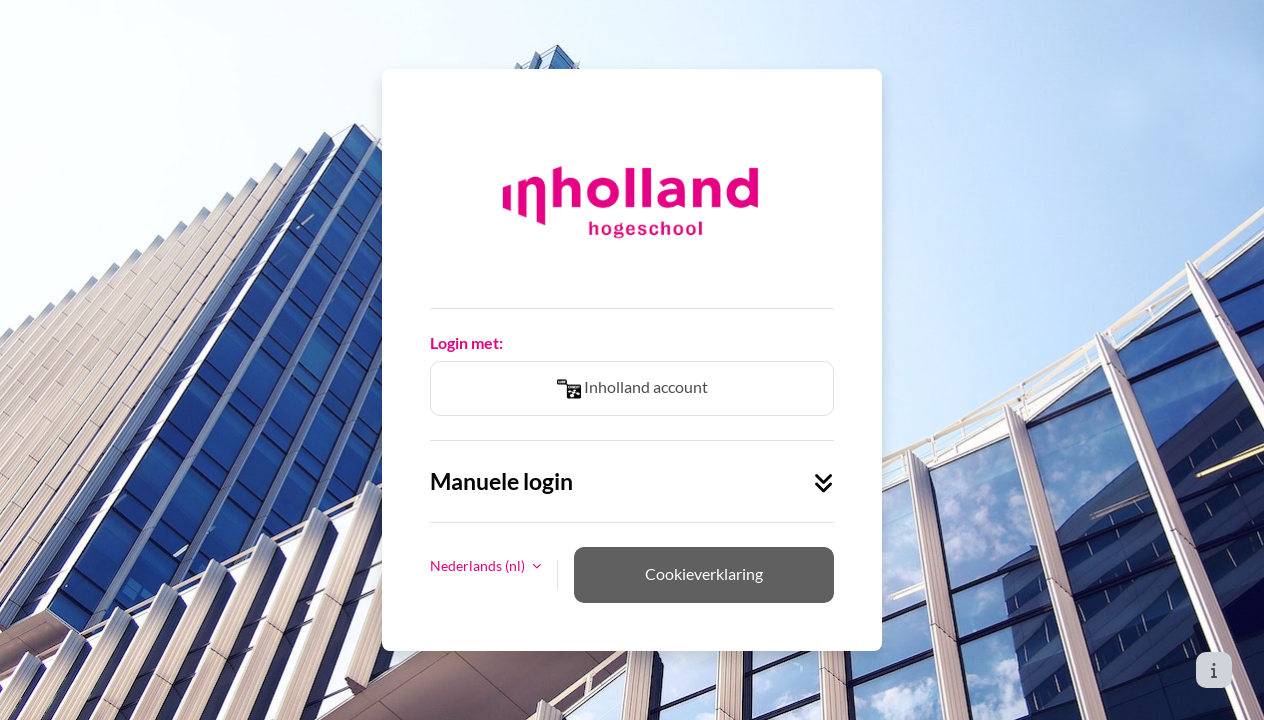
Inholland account (632, 389)
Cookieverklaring (704, 573)
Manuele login (632, 481)
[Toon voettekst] (1214, 670)
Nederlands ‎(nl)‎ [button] (479, 565)
